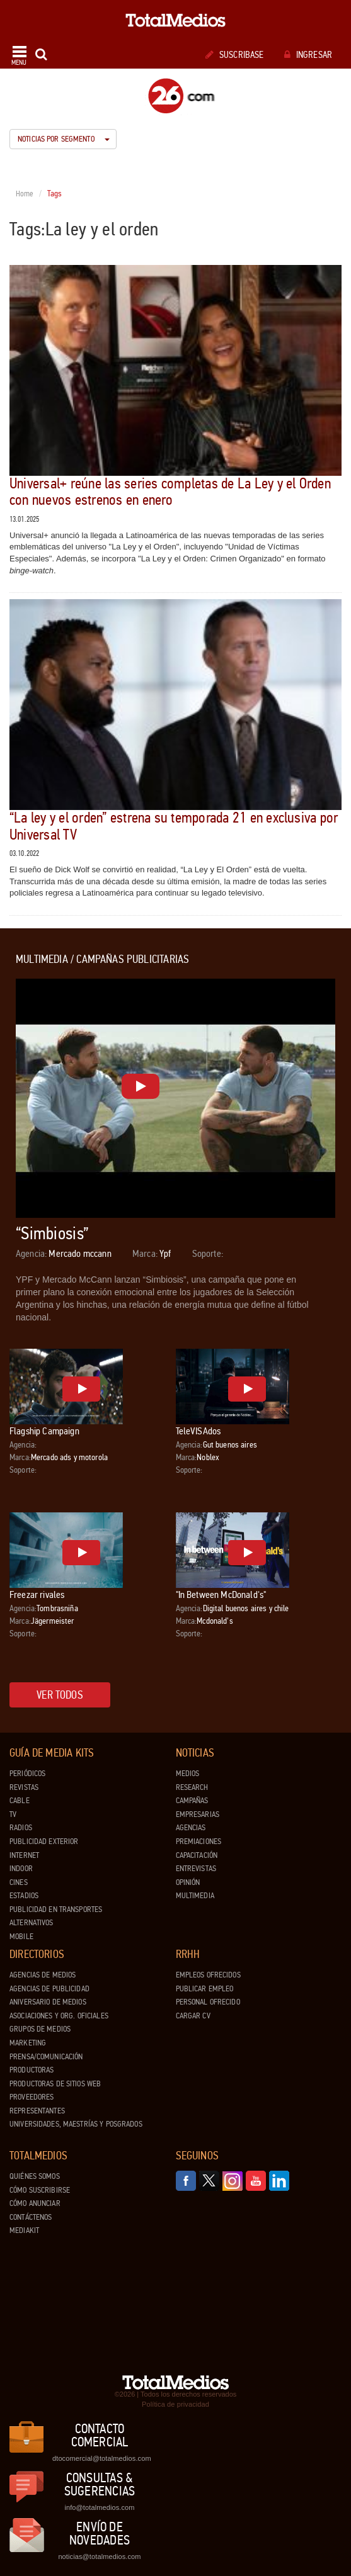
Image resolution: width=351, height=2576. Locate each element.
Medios (188, 1774)
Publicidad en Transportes (55, 1909)
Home (25, 194)
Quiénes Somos (34, 2176)
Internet (24, 1855)
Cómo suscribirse (39, 2190)
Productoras (31, 2070)
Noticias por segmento (64, 139)
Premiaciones (199, 1841)
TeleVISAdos (198, 1431)
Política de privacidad (175, 2404)
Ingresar (308, 54)
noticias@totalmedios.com (99, 2556)
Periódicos (27, 1774)
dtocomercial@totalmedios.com (99, 2458)
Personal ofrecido (208, 2002)
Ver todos (60, 1695)
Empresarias (197, 1814)
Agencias (191, 1828)
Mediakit (24, 2230)
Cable (19, 1801)
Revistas (23, 1787)
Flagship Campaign (44, 1431)
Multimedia (195, 1896)
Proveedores (31, 2097)
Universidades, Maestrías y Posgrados (75, 2124)
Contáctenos (30, 2217)
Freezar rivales (36, 1594)
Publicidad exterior (43, 1841)
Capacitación (197, 1855)
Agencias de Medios (42, 1975)
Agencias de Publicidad (49, 1989)
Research (192, 1787)
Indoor (21, 1869)
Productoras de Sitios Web (55, 2084)
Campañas (192, 1801)
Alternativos (31, 1923)
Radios (20, 1828)
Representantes (37, 2111)
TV (12, 1814)
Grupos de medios (40, 2029)
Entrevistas (196, 1869)
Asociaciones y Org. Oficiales (58, 2016)
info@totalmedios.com (99, 2507)
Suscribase (234, 54)
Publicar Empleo (205, 1989)
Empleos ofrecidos (208, 1975)
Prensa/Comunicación (46, 2057)
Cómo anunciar (34, 2203)
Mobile (21, 1937)
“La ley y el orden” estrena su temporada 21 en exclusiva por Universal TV (173, 826)
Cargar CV (193, 2016)
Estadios (23, 1896)
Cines (18, 1882)
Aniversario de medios (47, 2002)
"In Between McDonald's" (221, 1594)
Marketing (27, 2043)
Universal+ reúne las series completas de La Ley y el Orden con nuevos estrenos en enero (170, 492)
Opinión (188, 1882)
